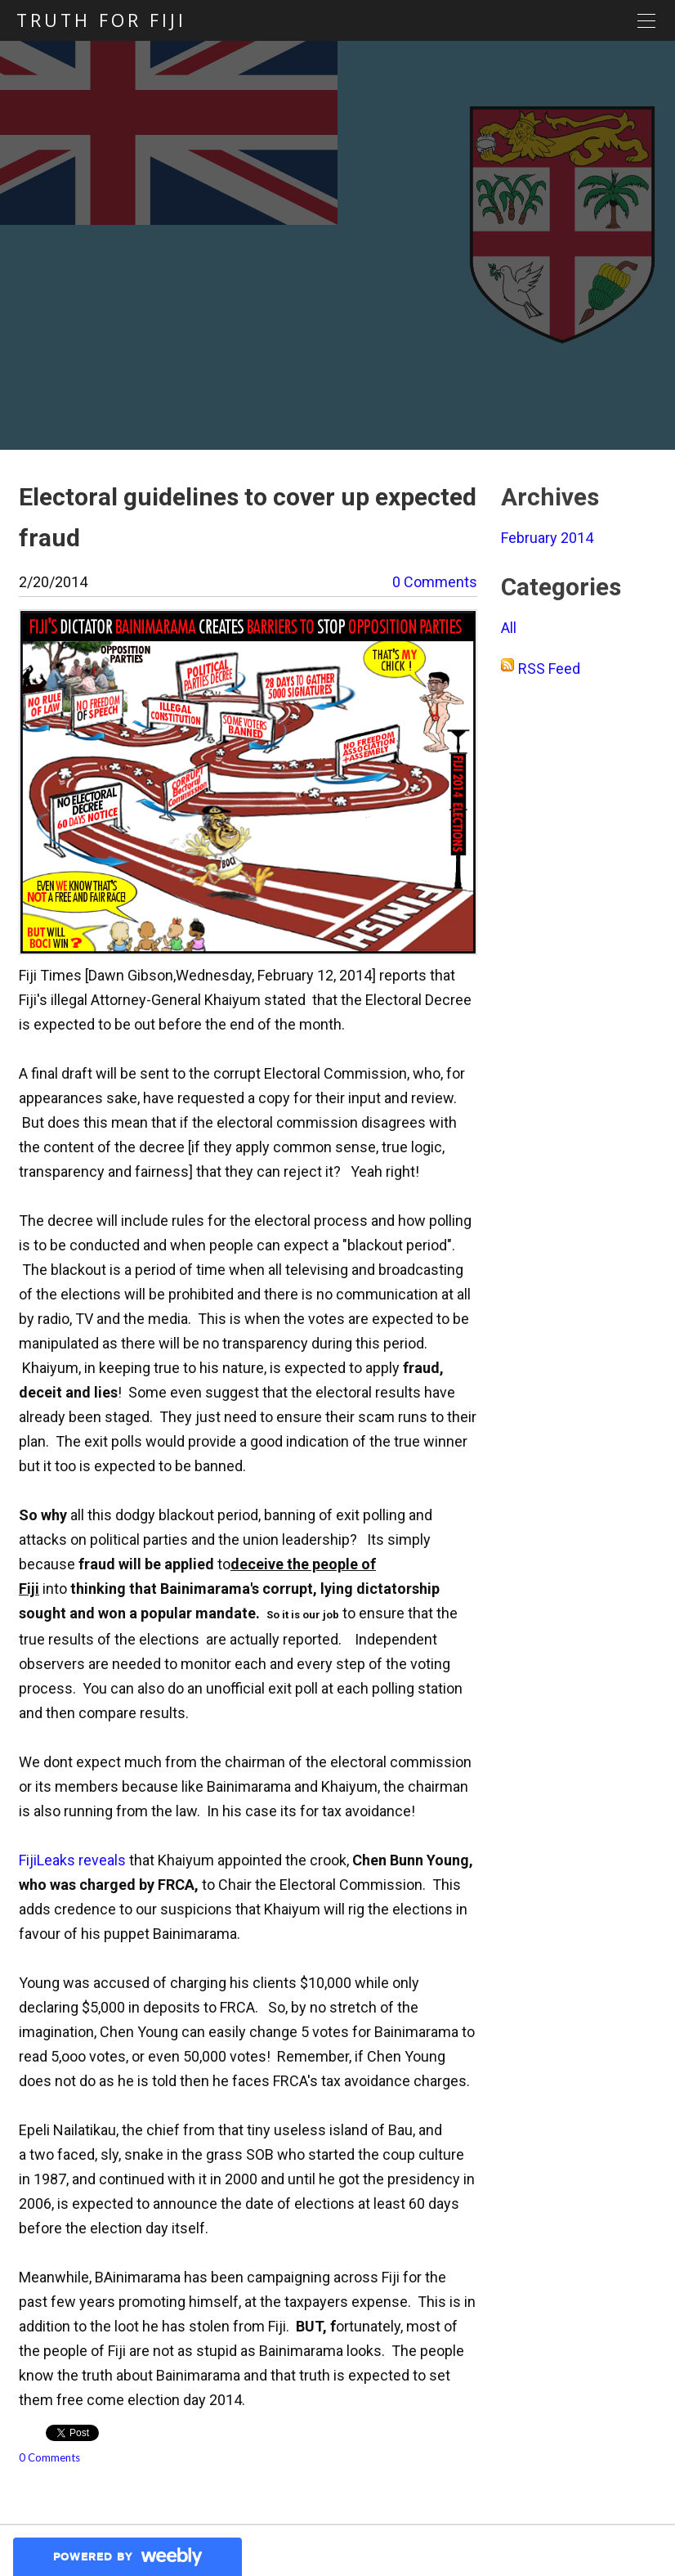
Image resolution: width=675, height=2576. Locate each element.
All (508, 627)
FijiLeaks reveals (72, 1860)
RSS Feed (549, 668)
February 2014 (547, 537)
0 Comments (434, 581)
